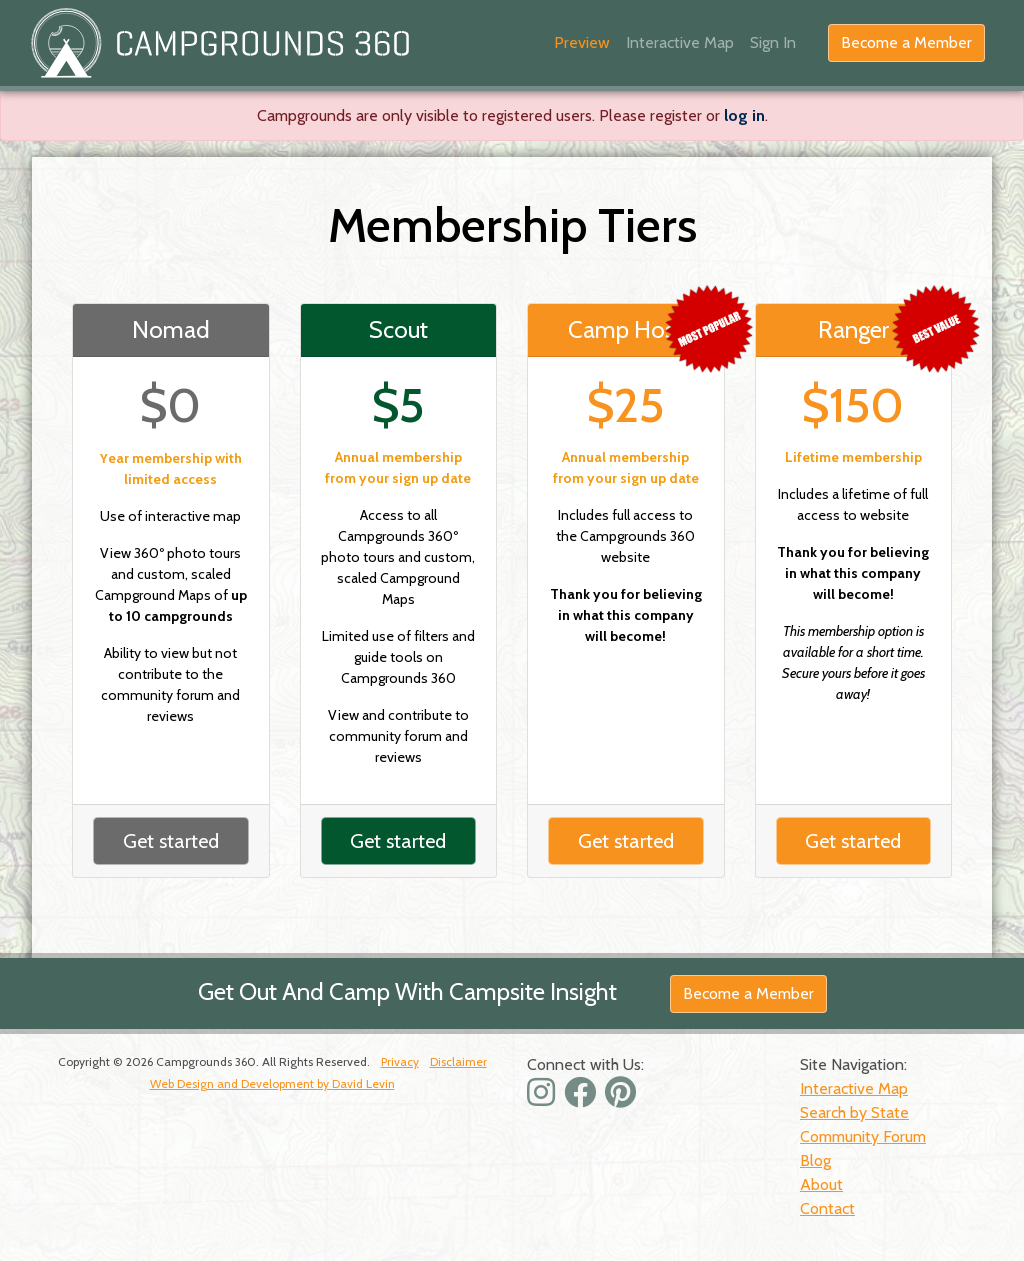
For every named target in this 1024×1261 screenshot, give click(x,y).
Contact (827, 1208)
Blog (815, 1160)
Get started (171, 841)
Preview (582, 42)
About (821, 1184)
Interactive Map (680, 42)
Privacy (400, 1061)
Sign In (773, 42)
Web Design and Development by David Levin (272, 1083)
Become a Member (906, 42)
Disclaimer (458, 1061)
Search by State (854, 1112)
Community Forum (863, 1136)
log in (744, 115)
